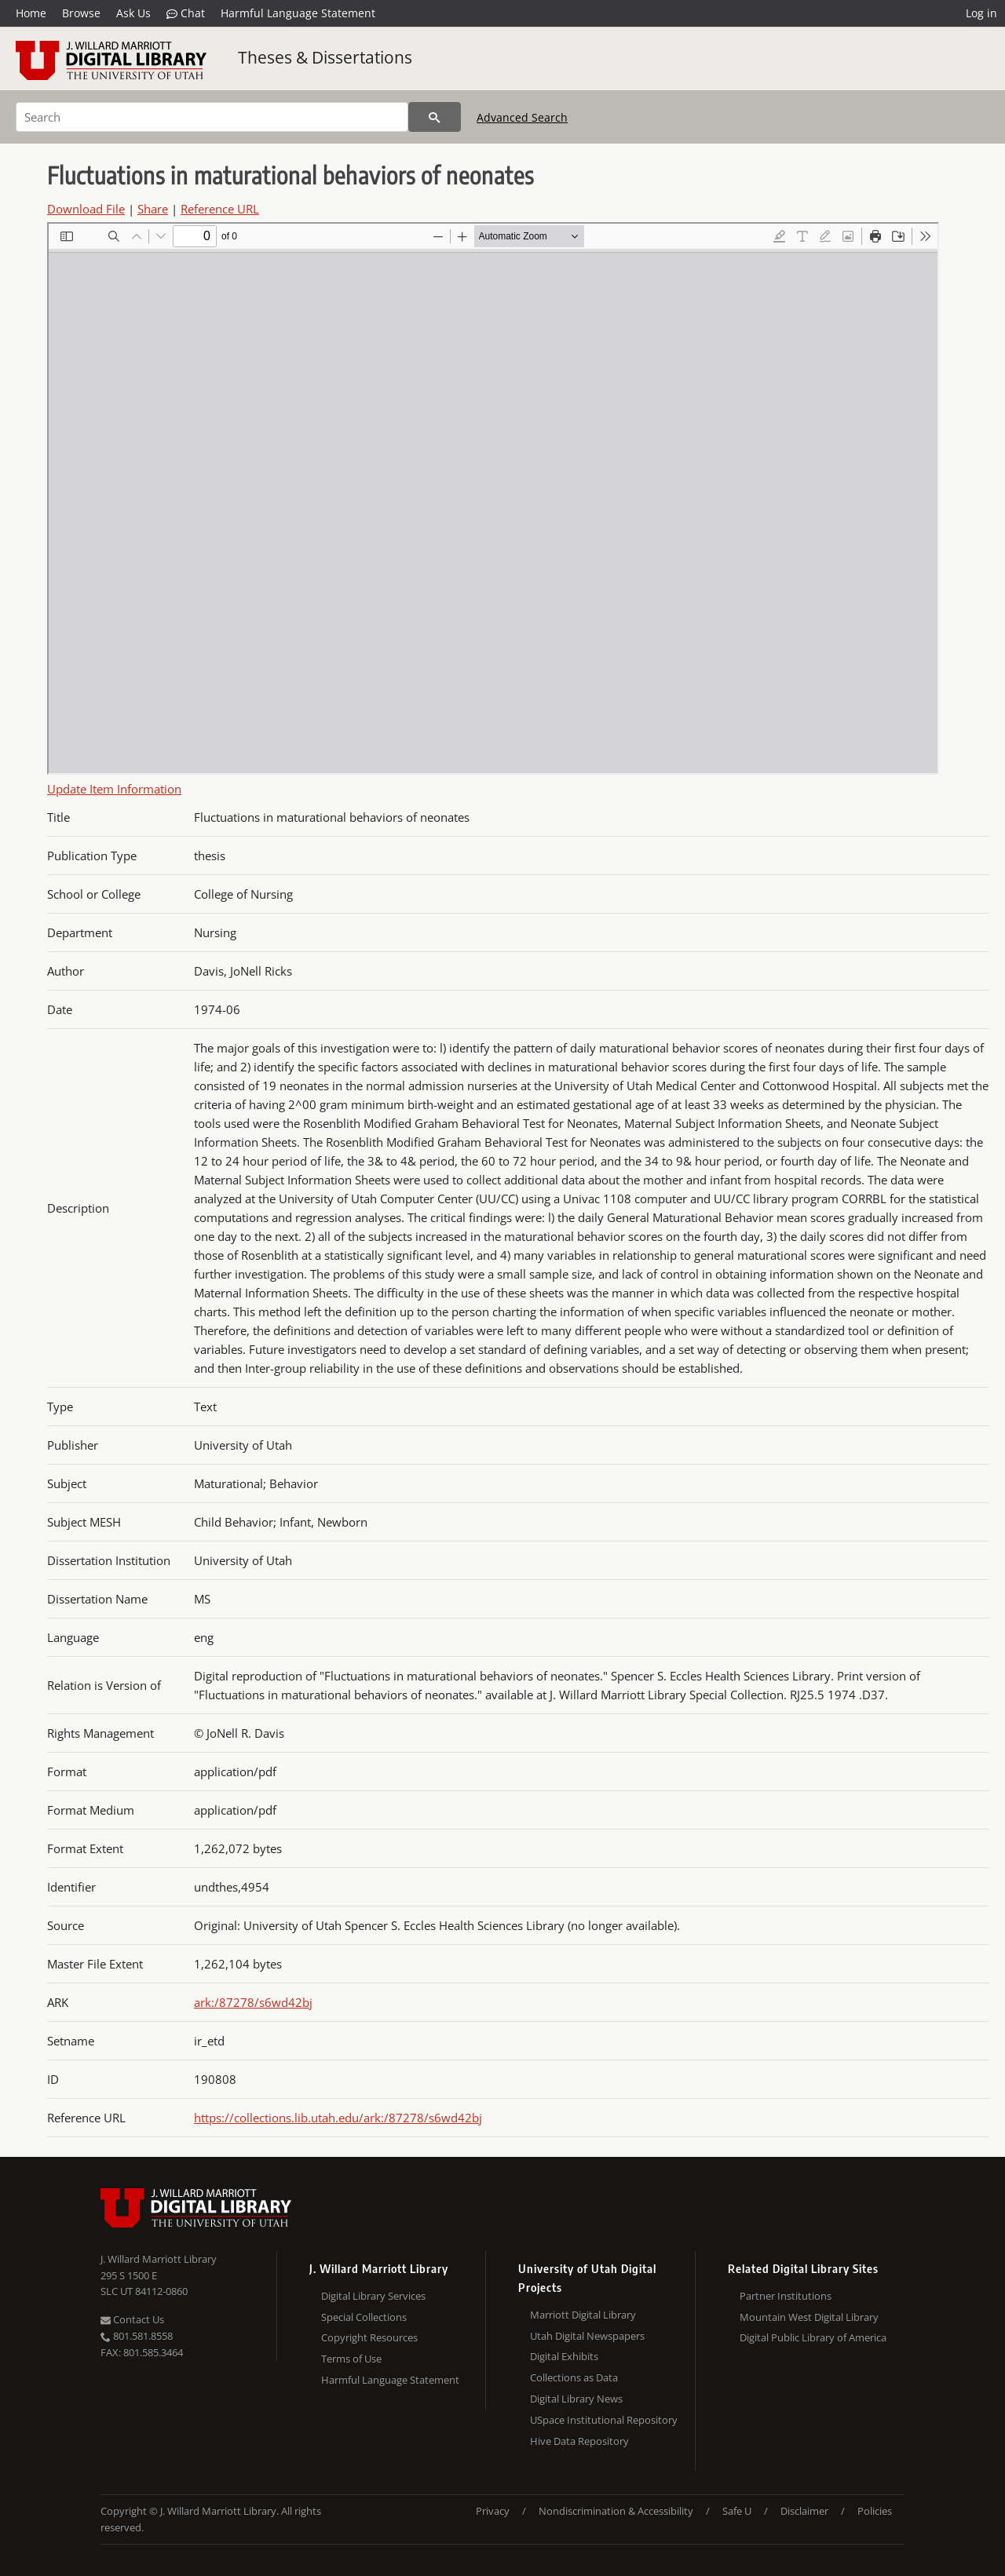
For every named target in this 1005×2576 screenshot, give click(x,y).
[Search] (212, 117)
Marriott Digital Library (583, 2315)
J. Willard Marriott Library (158, 2259)
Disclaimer (804, 2511)
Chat (185, 13)
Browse (81, 12)
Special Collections (364, 2317)
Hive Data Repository (579, 2441)
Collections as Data (574, 2377)
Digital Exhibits (564, 2356)
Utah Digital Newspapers (587, 2336)
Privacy (493, 2511)
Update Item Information (114, 789)
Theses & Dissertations (325, 57)
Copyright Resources (369, 2337)
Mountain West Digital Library (809, 2317)
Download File (86, 209)
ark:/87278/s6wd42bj (253, 2002)
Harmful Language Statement (298, 12)
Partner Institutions (785, 2296)
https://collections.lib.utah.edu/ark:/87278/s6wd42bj (338, 2117)
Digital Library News (576, 2399)
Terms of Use (351, 2359)
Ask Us (133, 12)
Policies (874, 2511)
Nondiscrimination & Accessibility (616, 2511)
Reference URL (220, 209)
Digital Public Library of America (813, 2337)
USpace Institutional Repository (604, 2420)
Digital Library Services (373, 2296)
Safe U (736, 2511)
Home (31, 12)
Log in (981, 12)
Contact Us (132, 2319)
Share (152, 209)
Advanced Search (522, 117)
